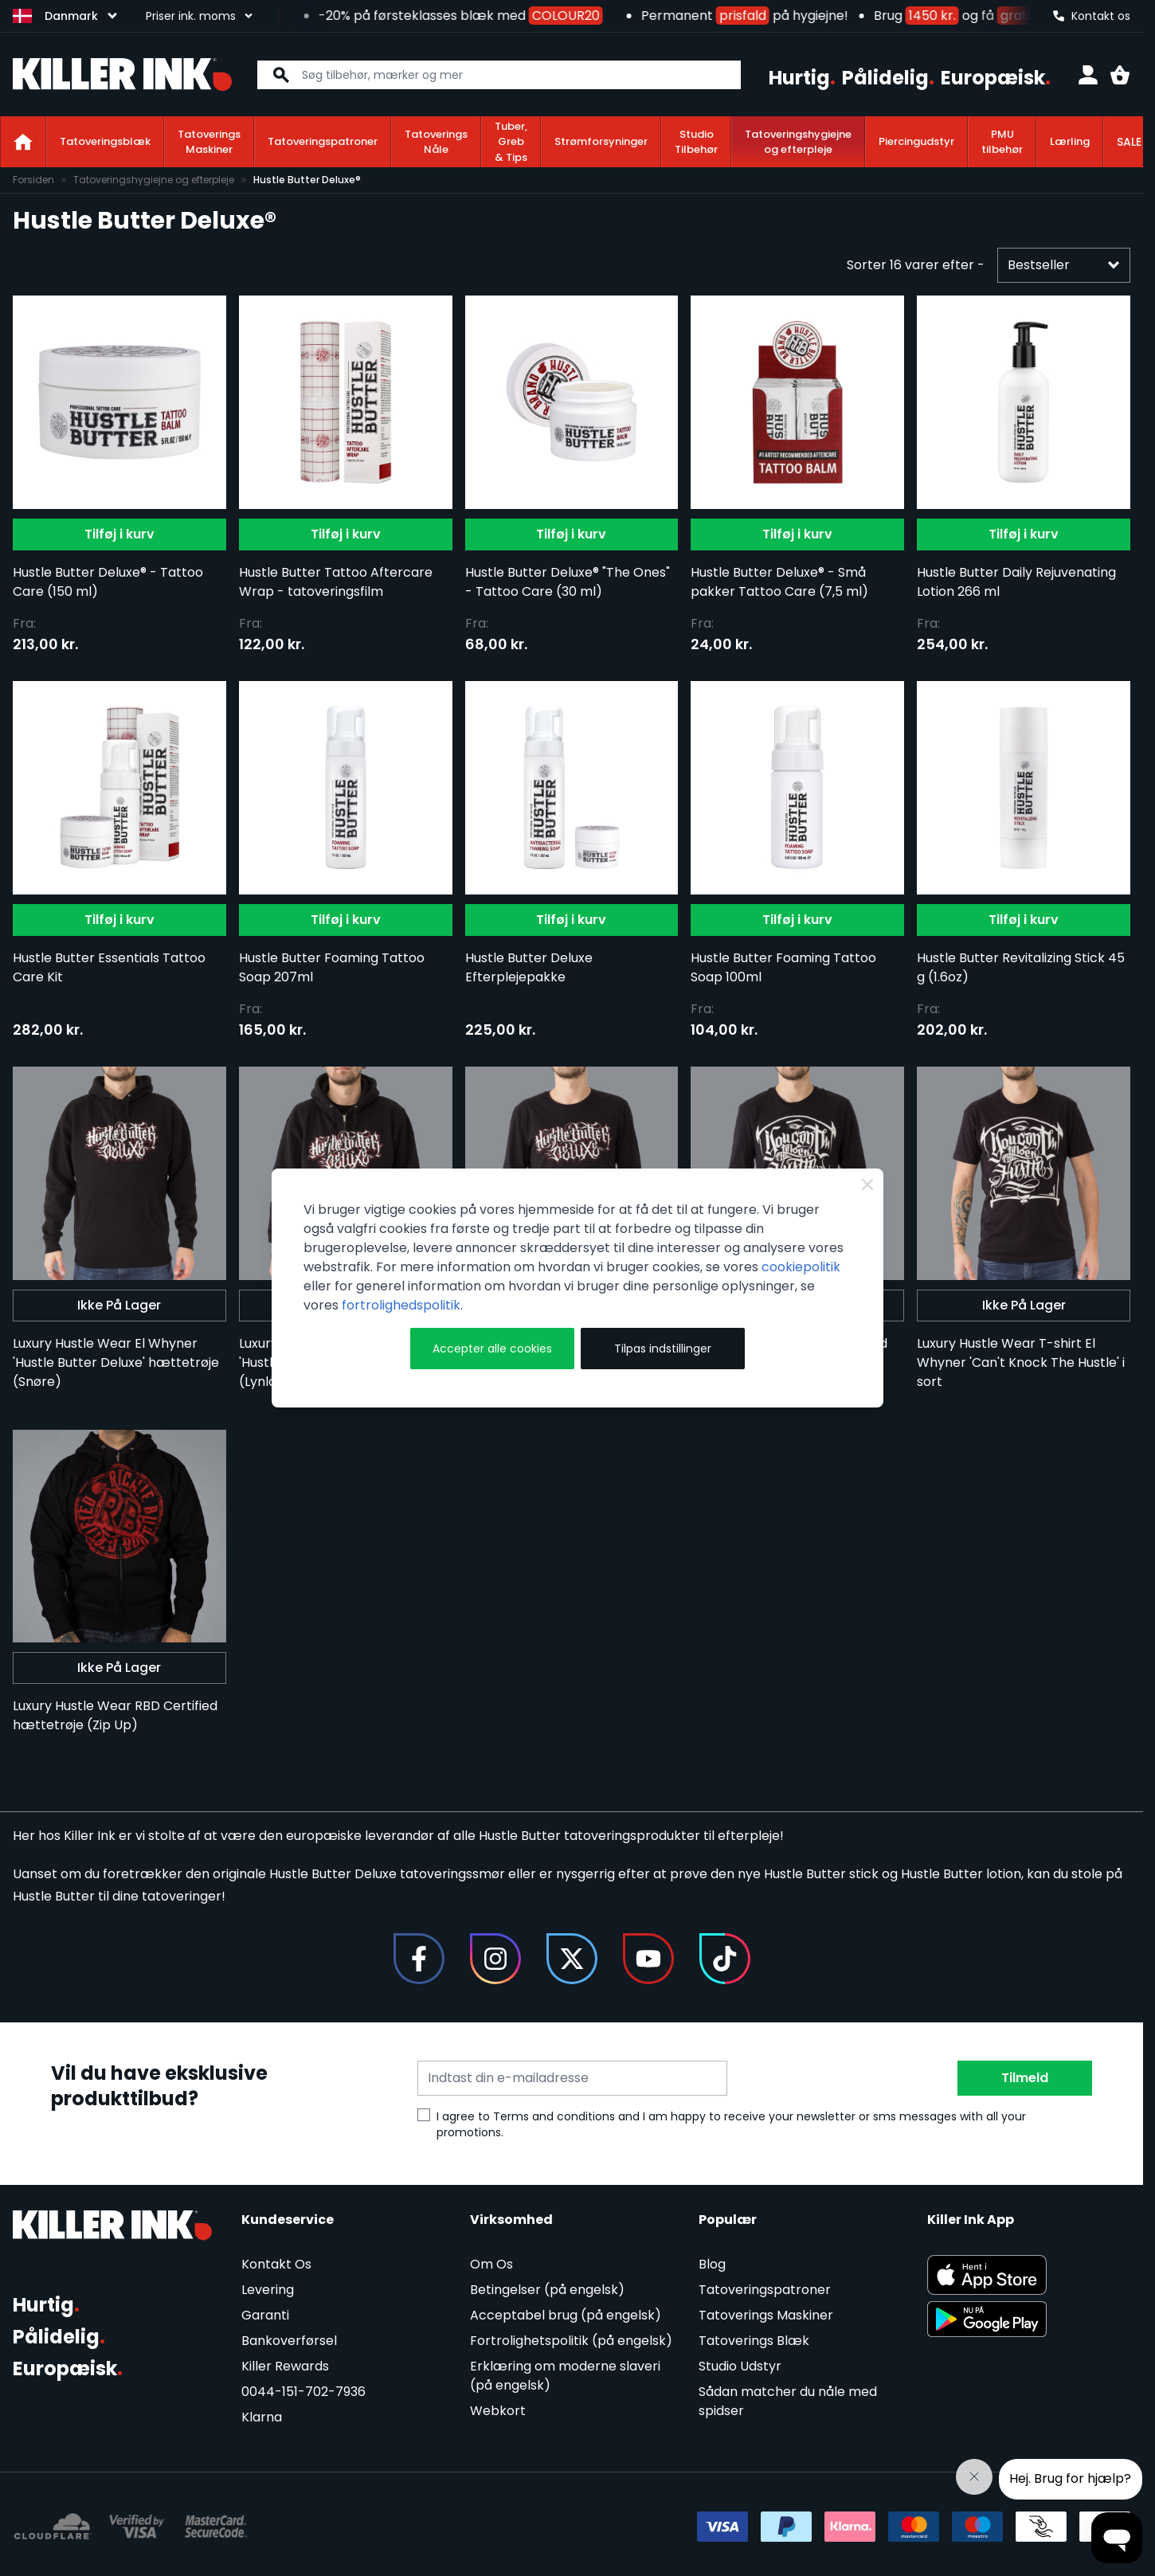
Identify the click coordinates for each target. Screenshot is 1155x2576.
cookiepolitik (801, 1267)
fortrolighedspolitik (401, 1305)
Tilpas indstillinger (662, 1349)
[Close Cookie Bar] (867, 1184)
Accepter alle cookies (492, 1349)
